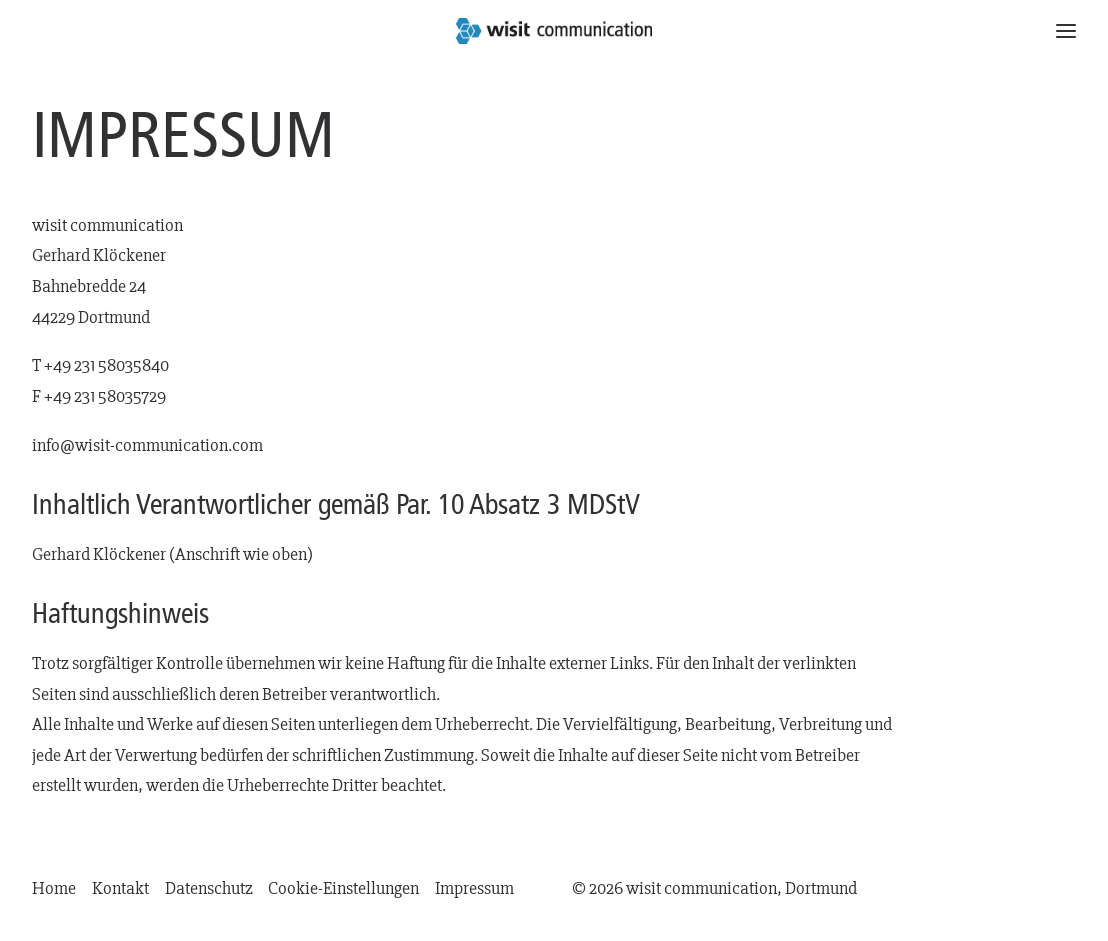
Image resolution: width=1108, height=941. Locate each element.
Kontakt (120, 888)
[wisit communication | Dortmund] (554, 31)
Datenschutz (209, 888)
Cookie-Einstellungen (343, 888)
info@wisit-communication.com (147, 445)
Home (54, 888)
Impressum (474, 888)
